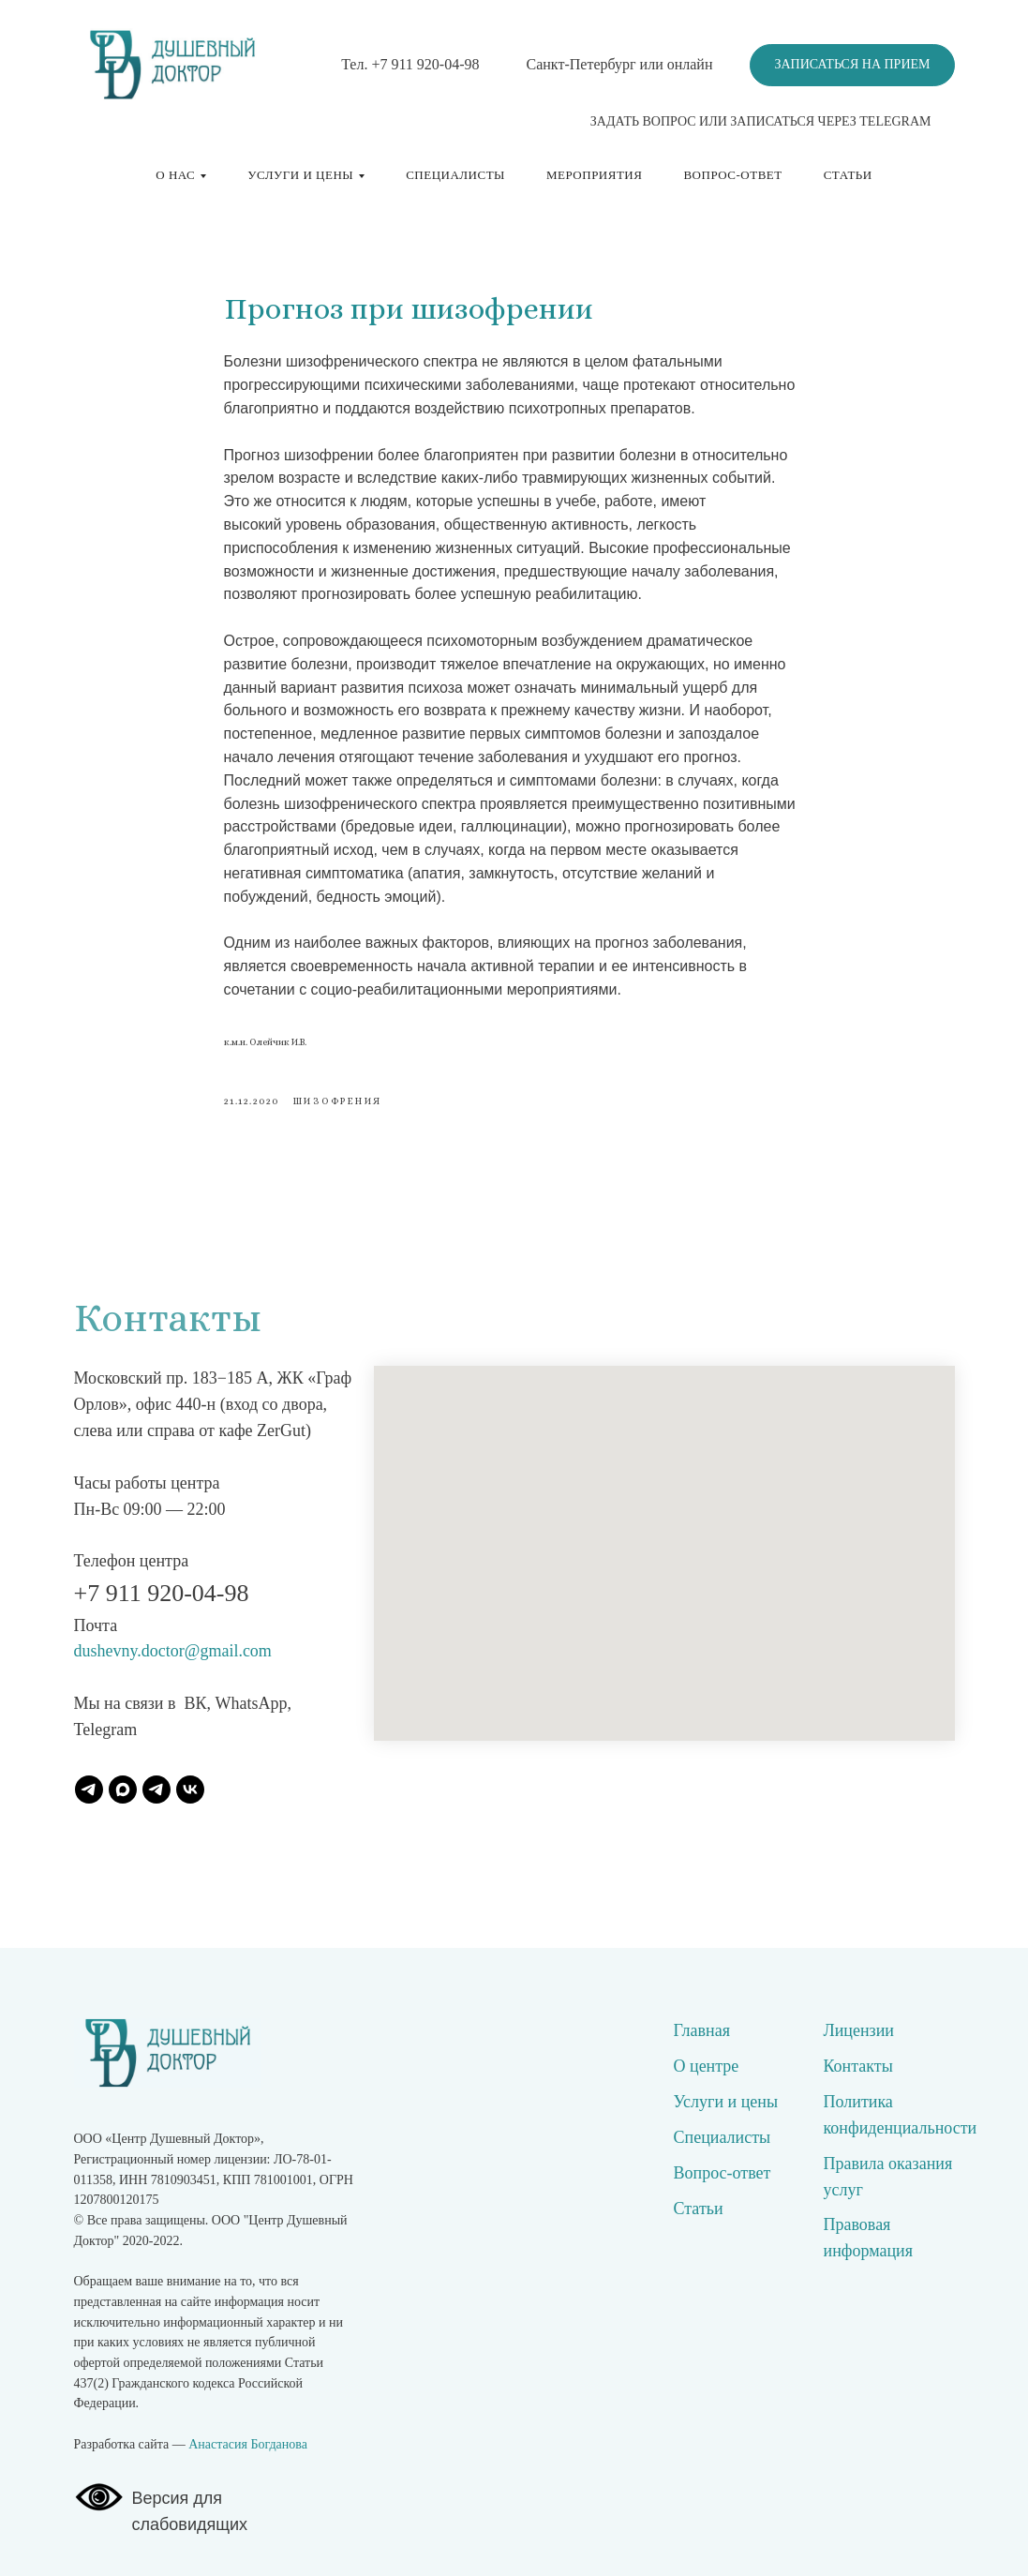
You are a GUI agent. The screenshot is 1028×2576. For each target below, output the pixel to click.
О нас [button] (175, 175)
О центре (706, 2066)
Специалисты (455, 175)
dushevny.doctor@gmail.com (173, 1650)
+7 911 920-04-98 (161, 1593)
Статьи (848, 175)
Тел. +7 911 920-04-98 (410, 64)
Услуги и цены (726, 2101)
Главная (702, 2030)
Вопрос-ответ (732, 175)
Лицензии (859, 2030)
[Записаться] (89, 1789)
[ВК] (190, 1789)
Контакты (858, 2066)
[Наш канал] (156, 1789)
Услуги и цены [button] (300, 175)
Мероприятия (594, 175)
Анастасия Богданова (247, 2444)
